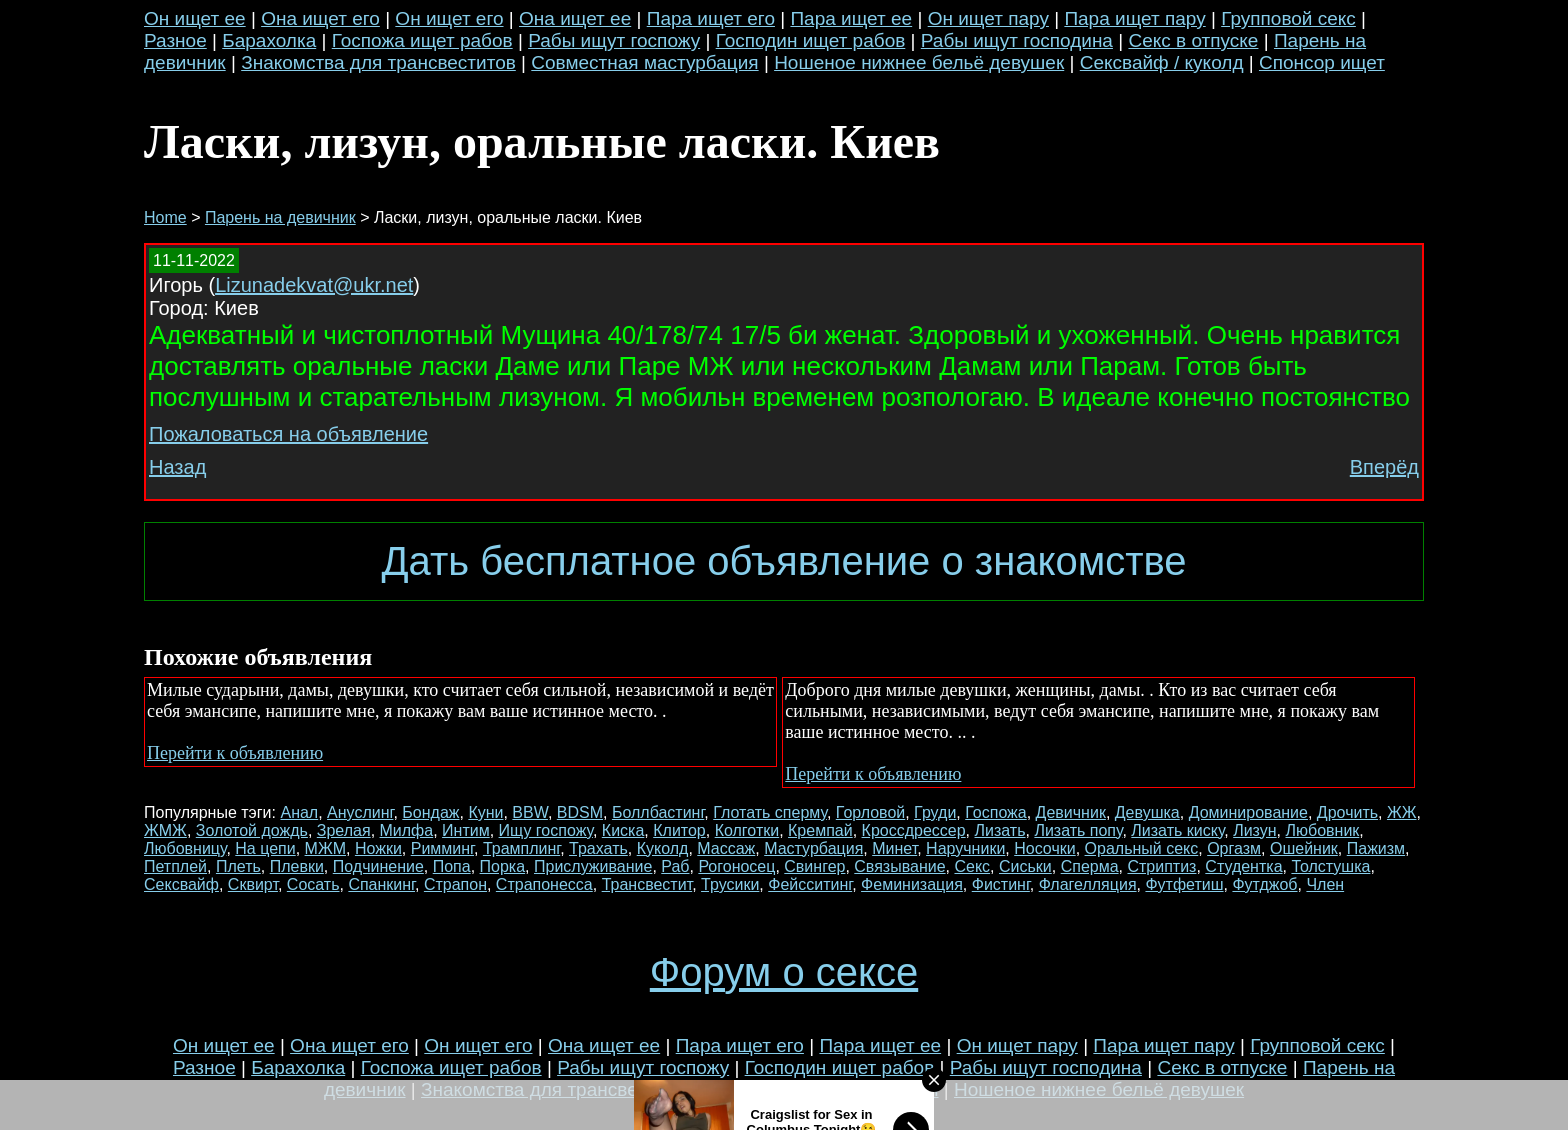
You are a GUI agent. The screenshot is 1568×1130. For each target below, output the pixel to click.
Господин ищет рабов (811, 40)
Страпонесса (544, 884)
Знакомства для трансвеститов (378, 62)
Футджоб (1264, 884)
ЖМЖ (165, 830)
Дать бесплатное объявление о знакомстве (783, 561)
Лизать (1000, 830)
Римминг (442, 848)
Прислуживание (593, 866)
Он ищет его (449, 18)
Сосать (313, 884)
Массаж (726, 848)
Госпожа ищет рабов (422, 40)
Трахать (598, 848)
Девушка (1147, 812)
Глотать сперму (770, 812)
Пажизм (1376, 848)
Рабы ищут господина (1017, 40)
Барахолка (269, 40)
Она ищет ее (575, 18)
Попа (452, 866)
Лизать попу (1078, 830)
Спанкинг (381, 884)
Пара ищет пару (1134, 18)
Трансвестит (647, 884)
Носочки (1044, 848)
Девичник (1071, 812)
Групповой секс (1288, 18)
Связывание (899, 866)
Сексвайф (181, 884)
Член (1325, 884)
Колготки (747, 830)
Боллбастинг (658, 812)
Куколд (663, 848)
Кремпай (820, 830)
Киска (623, 830)
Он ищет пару (988, 18)
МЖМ (325, 848)
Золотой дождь (252, 830)
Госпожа (995, 812)
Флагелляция (1088, 884)
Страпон (455, 884)
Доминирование (1248, 812)
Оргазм (1234, 848)
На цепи (265, 848)
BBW (530, 812)
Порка (503, 866)
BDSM (580, 812)
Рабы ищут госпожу (614, 40)
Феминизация (912, 884)
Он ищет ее (195, 18)
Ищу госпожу (546, 830)
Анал (299, 812)
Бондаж (430, 812)
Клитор (679, 830)
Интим (466, 830)
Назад (177, 467)
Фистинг (1001, 884)
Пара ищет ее (851, 18)
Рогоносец (736, 866)
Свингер (814, 866)
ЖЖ (1402, 812)
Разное (175, 40)
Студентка (1243, 866)
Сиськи (1025, 866)
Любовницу (185, 848)
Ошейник (1304, 848)
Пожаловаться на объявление (288, 434)
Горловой (870, 812)
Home (165, 217)
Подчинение (378, 866)
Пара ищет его (711, 18)
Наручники (965, 848)
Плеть (238, 866)
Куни (485, 812)
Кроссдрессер (914, 830)
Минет (894, 848)
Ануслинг (360, 812)
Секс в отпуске (1193, 40)
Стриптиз (1161, 866)
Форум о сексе (784, 972)
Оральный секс (1142, 848)
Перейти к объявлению (235, 753)
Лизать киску (1177, 830)
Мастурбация (813, 848)
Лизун (1254, 830)
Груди (935, 812)
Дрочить (1347, 812)
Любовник (1323, 830)
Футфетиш (1184, 884)
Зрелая (344, 830)
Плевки (297, 866)
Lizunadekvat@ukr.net (314, 285)
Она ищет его (320, 18)
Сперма (1090, 866)
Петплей (175, 866)
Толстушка (1330, 866)
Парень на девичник (280, 217)
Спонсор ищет (1322, 62)
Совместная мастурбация (644, 62)
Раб (675, 866)
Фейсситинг (810, 884)
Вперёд (1384, 467)
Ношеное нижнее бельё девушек (919, 62)
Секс (972, 866)
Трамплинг (521, 848)
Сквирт (253, 884)
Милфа (407, 830)
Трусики (730, 884)
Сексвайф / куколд (1162, 62)
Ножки (378, 848)
